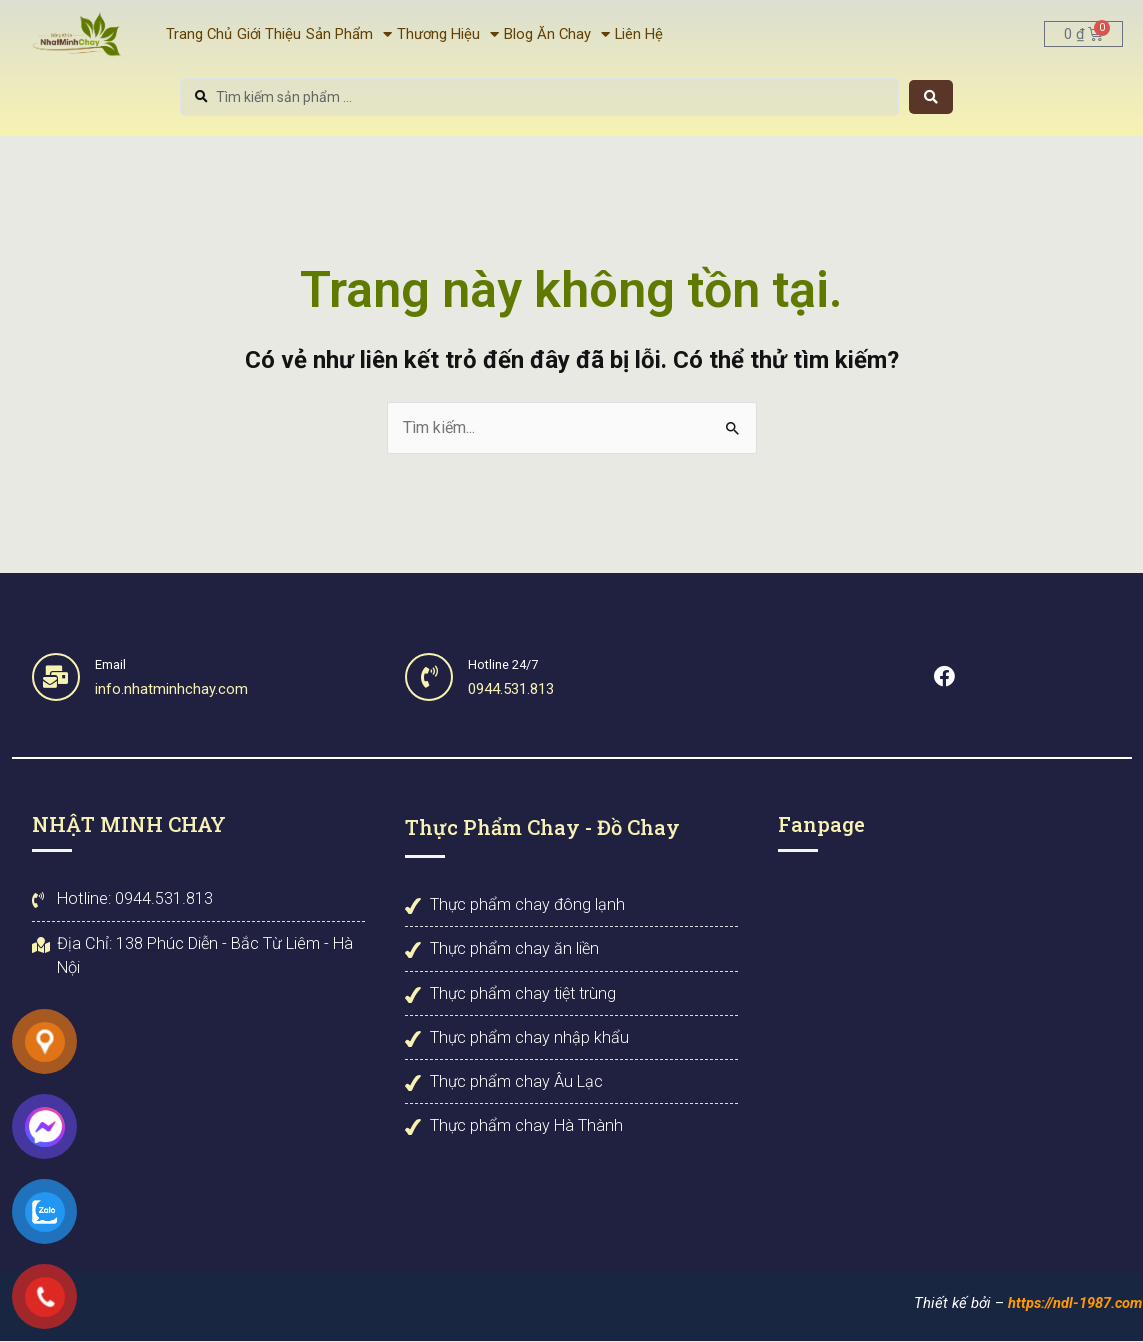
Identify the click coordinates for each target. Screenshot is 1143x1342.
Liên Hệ (639, 34)
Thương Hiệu (448, 34)
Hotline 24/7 (505, 664)
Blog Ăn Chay (557, 34)
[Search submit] (931, 97)
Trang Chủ (199, 34)
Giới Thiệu (269, 34)
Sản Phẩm (349, 34)
